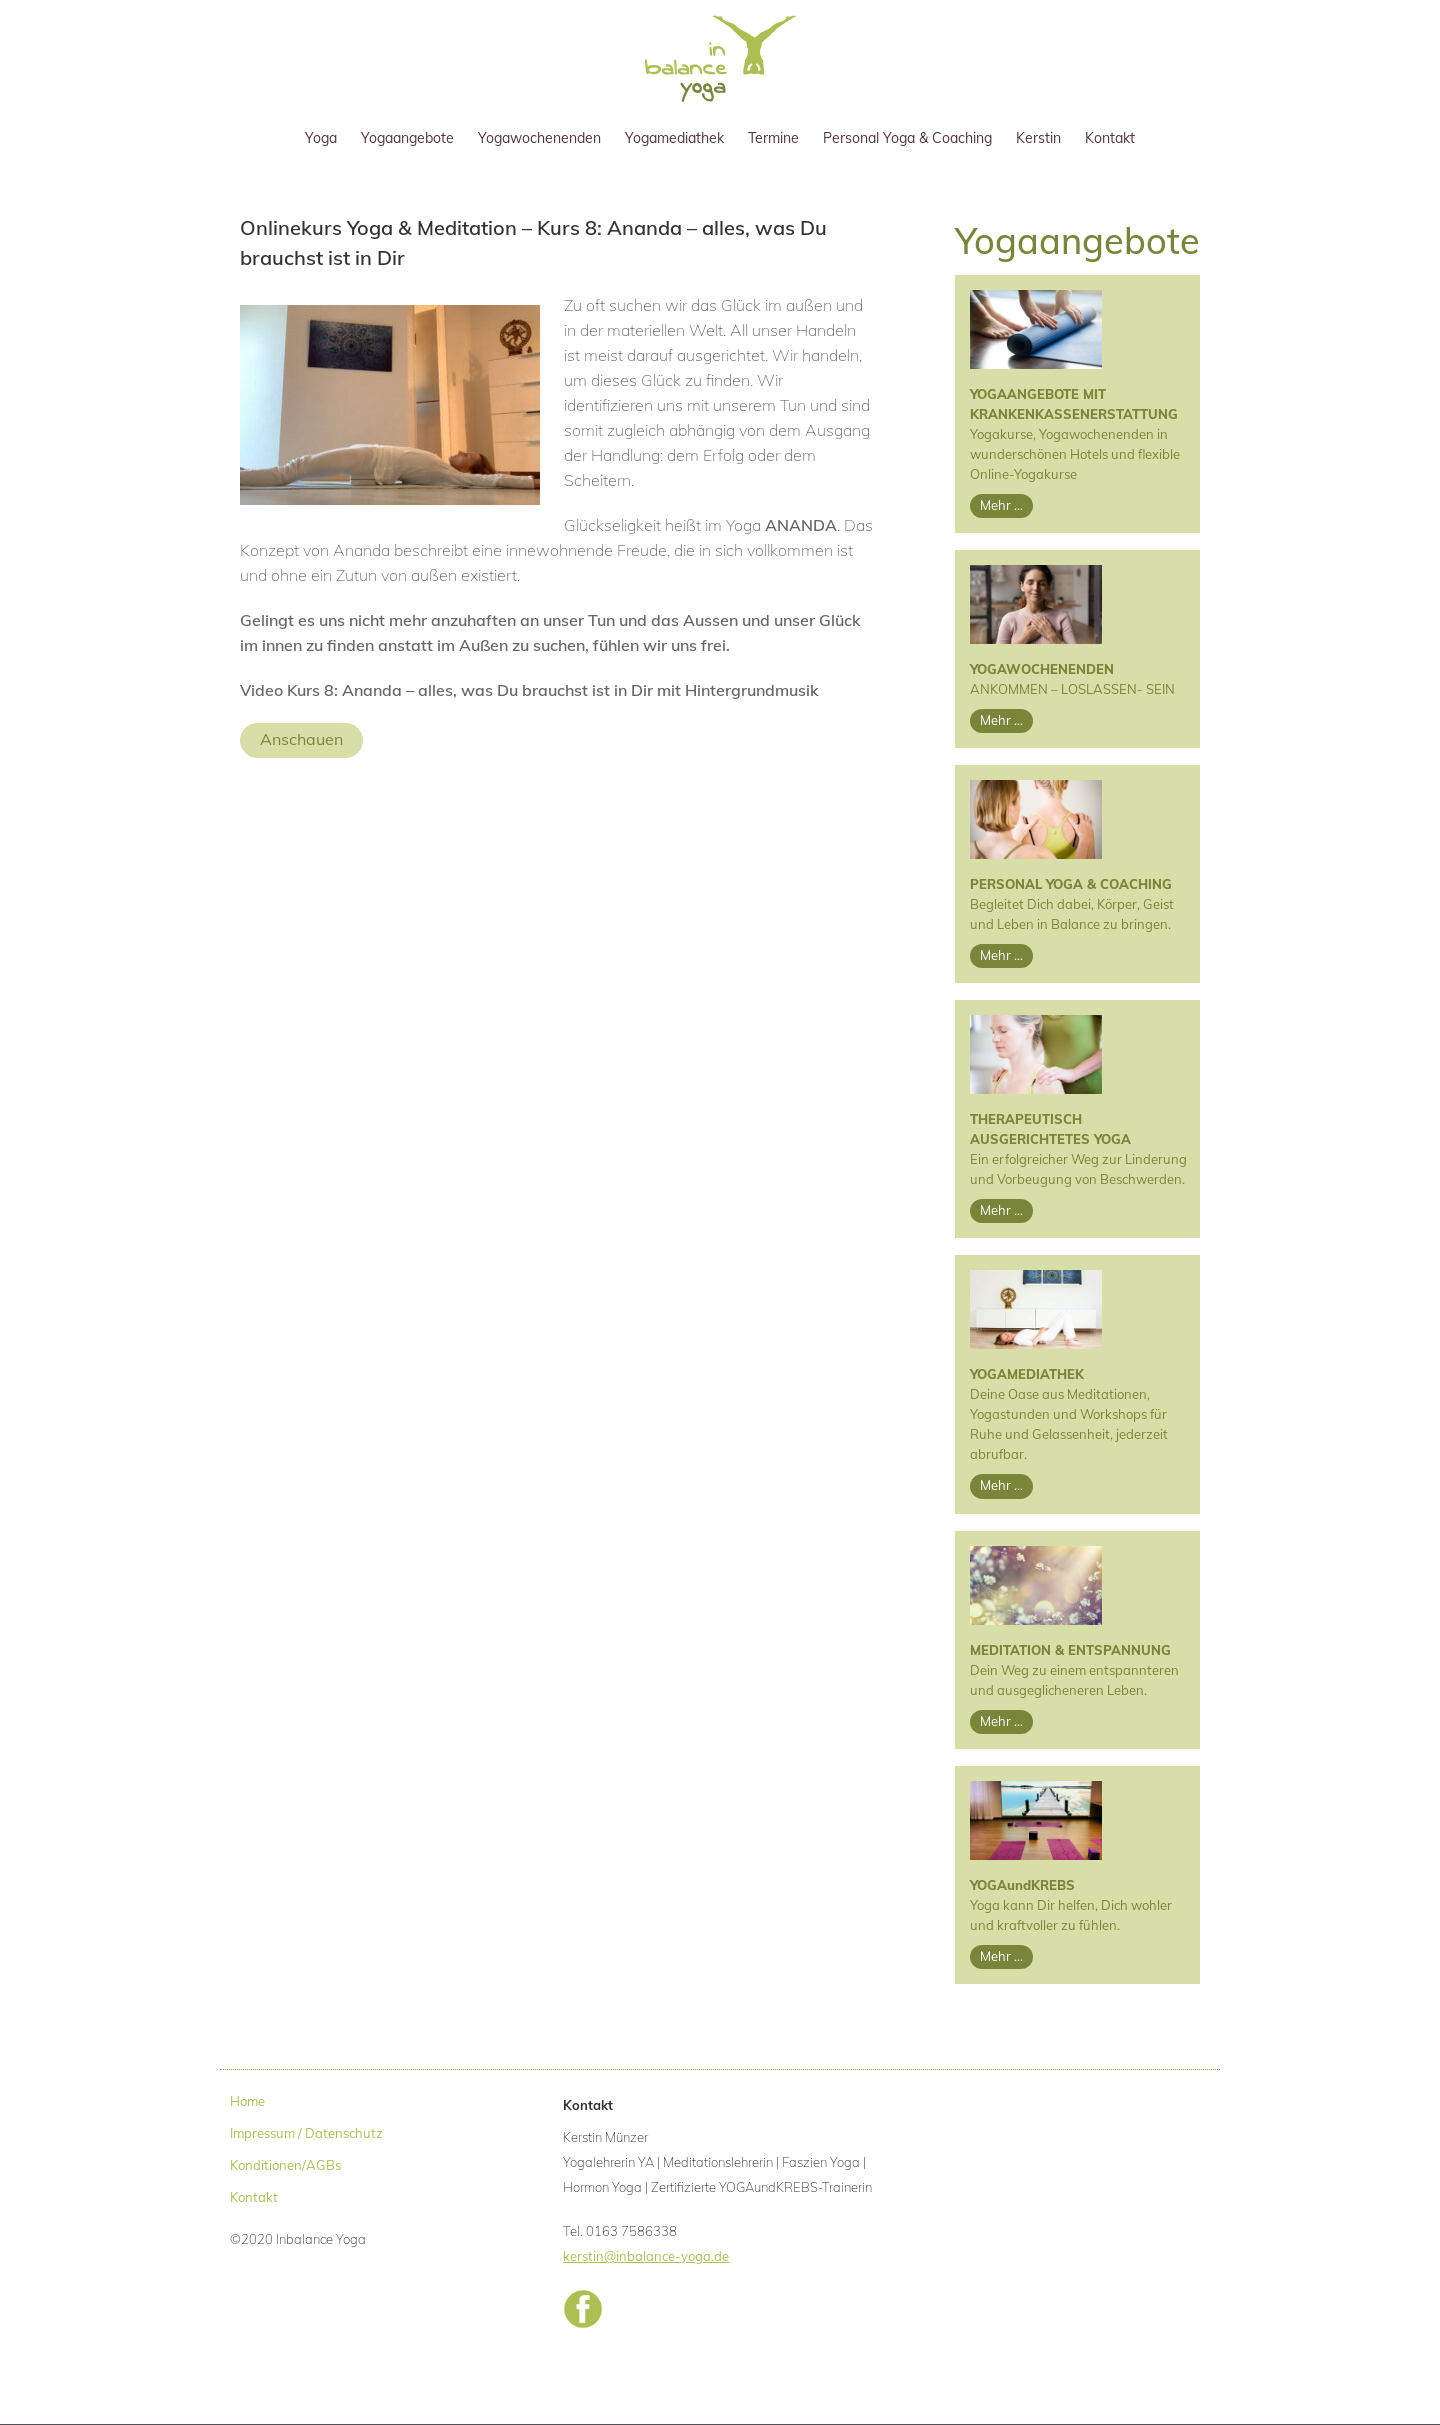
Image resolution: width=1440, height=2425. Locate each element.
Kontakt (1110, 138)
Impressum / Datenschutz (306, 2133)
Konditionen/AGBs (285, 2165)
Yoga (321, 138)
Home (247, 2101)
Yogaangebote (407, 138)
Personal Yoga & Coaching (907, 138)
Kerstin (1038, 138)
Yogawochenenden (539, 138)
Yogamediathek (674, 138)
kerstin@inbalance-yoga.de (646, 2256)
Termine (773, 138)
